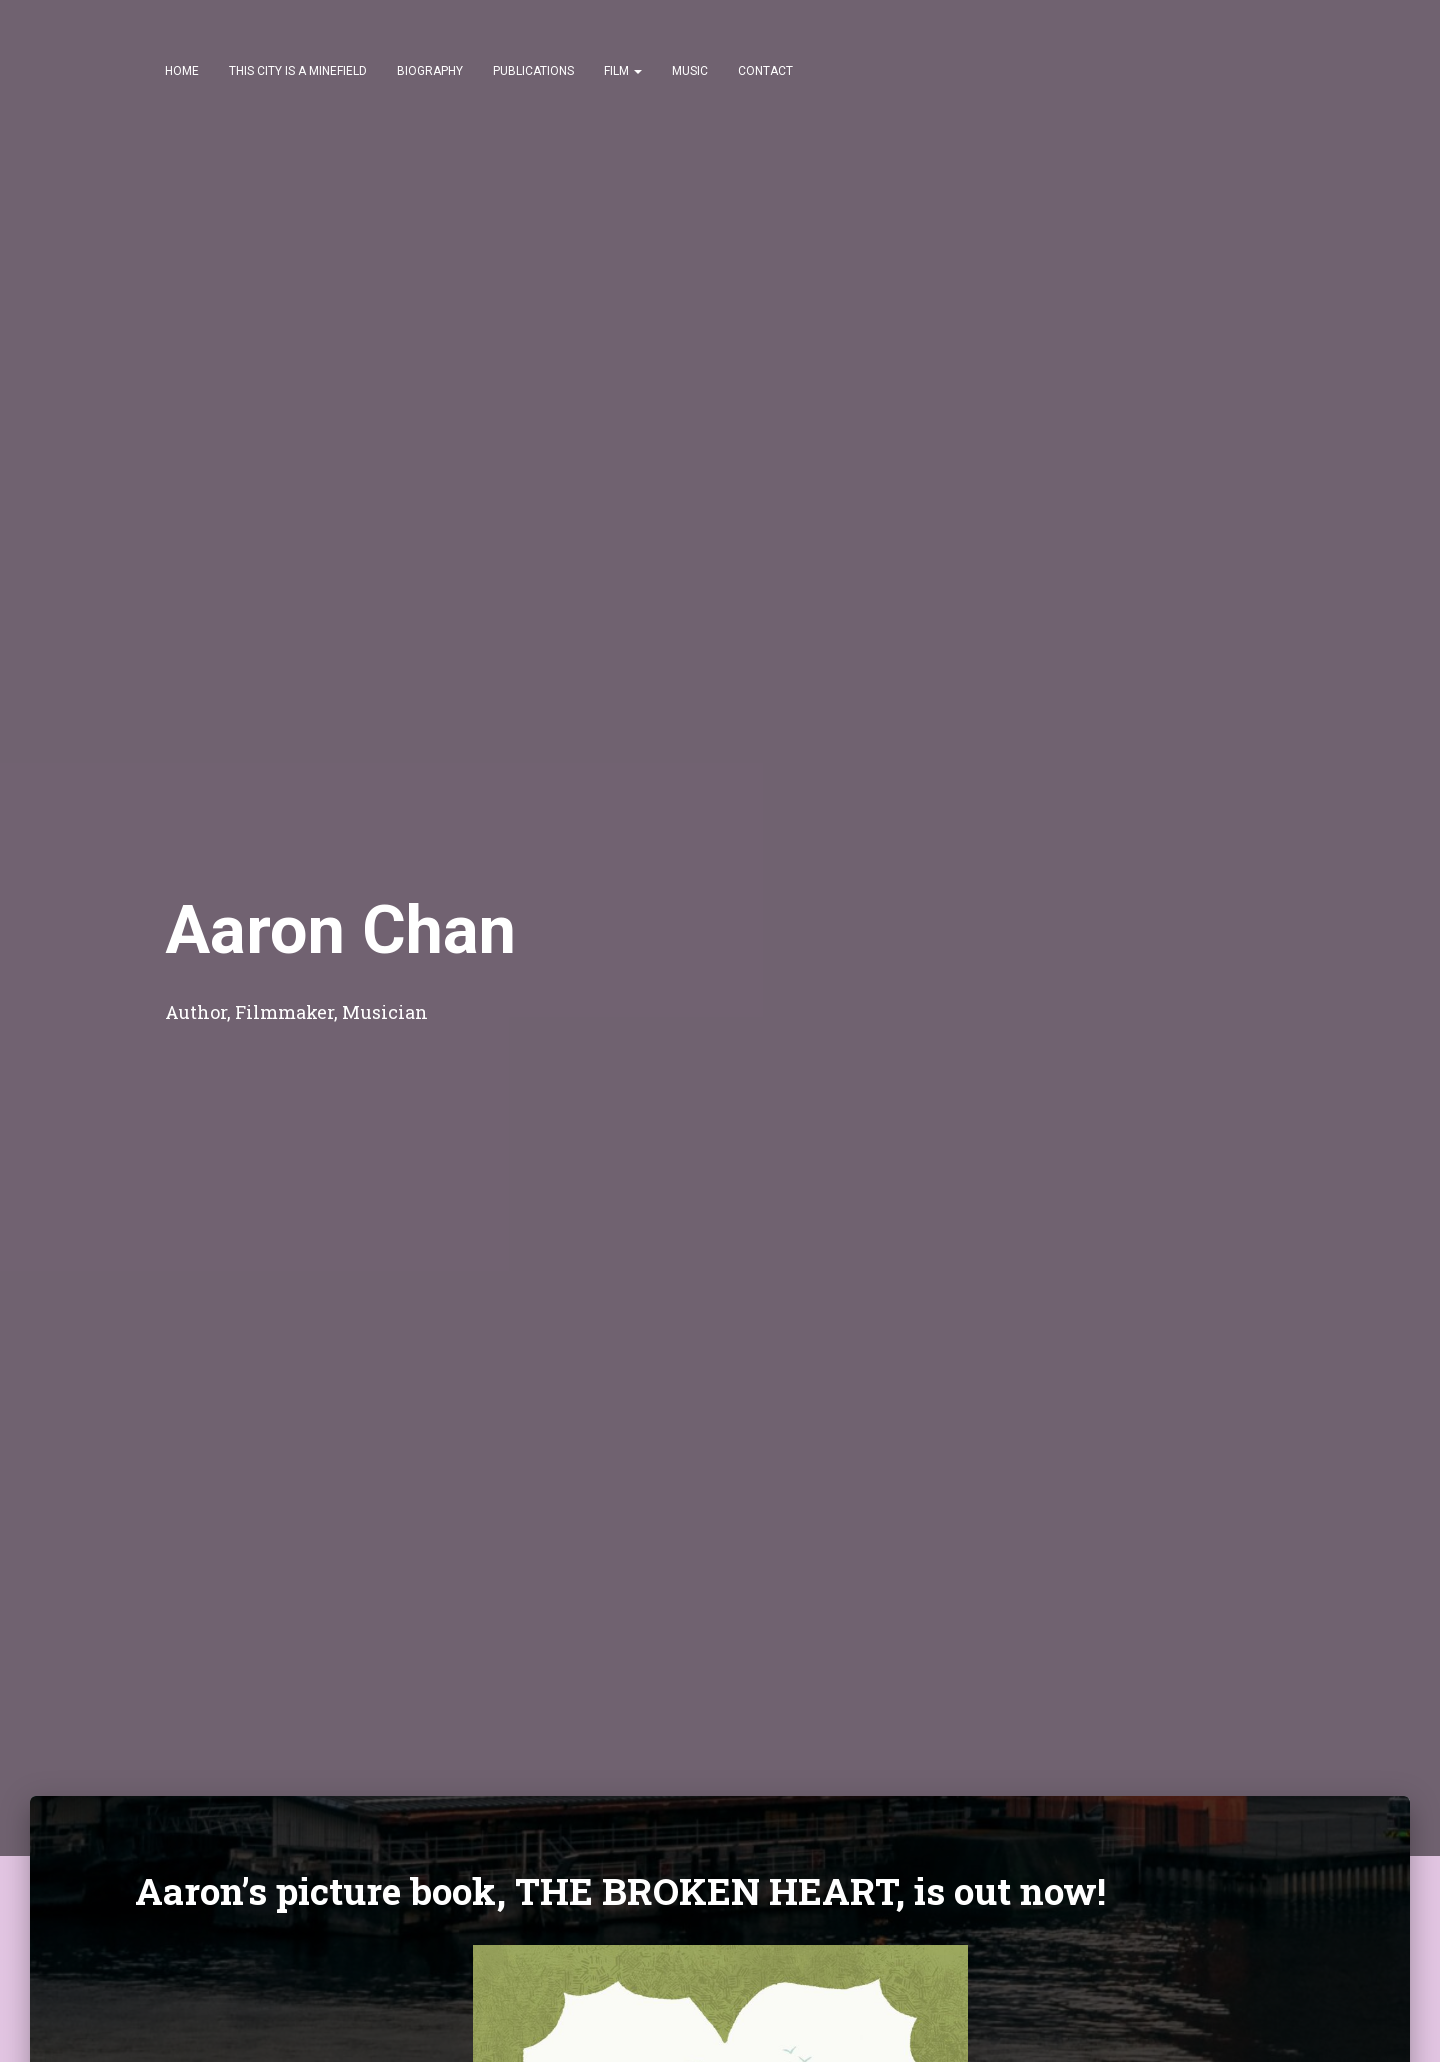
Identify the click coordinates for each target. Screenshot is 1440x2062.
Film (623, 71)
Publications (533, 71)
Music (690, 71)
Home (182, 71)
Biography (430, 71)
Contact (765, 71)
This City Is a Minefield (298, 71)
